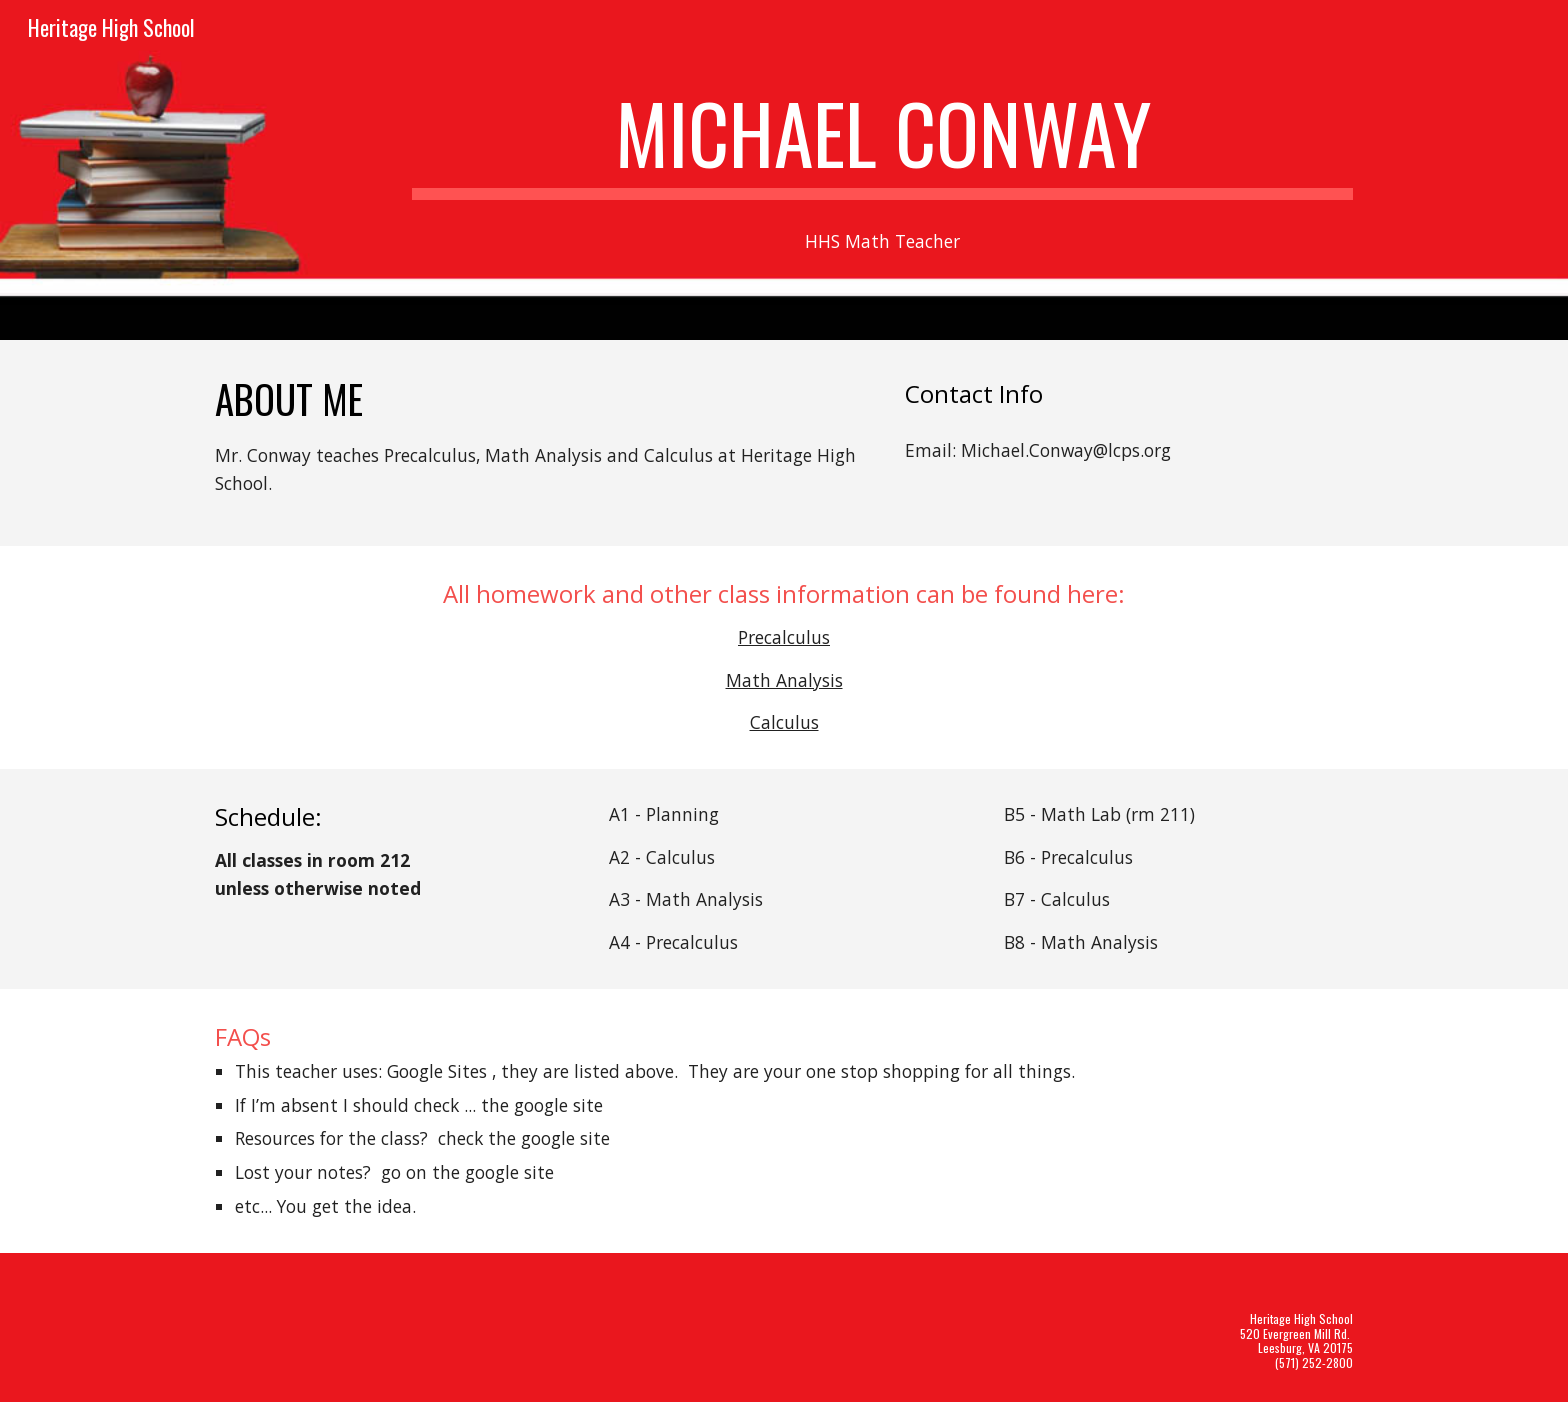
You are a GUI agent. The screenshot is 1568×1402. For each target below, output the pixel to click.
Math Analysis (784, 680)
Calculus (784, 722)
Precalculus (784, 637)
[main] (882, 142)
